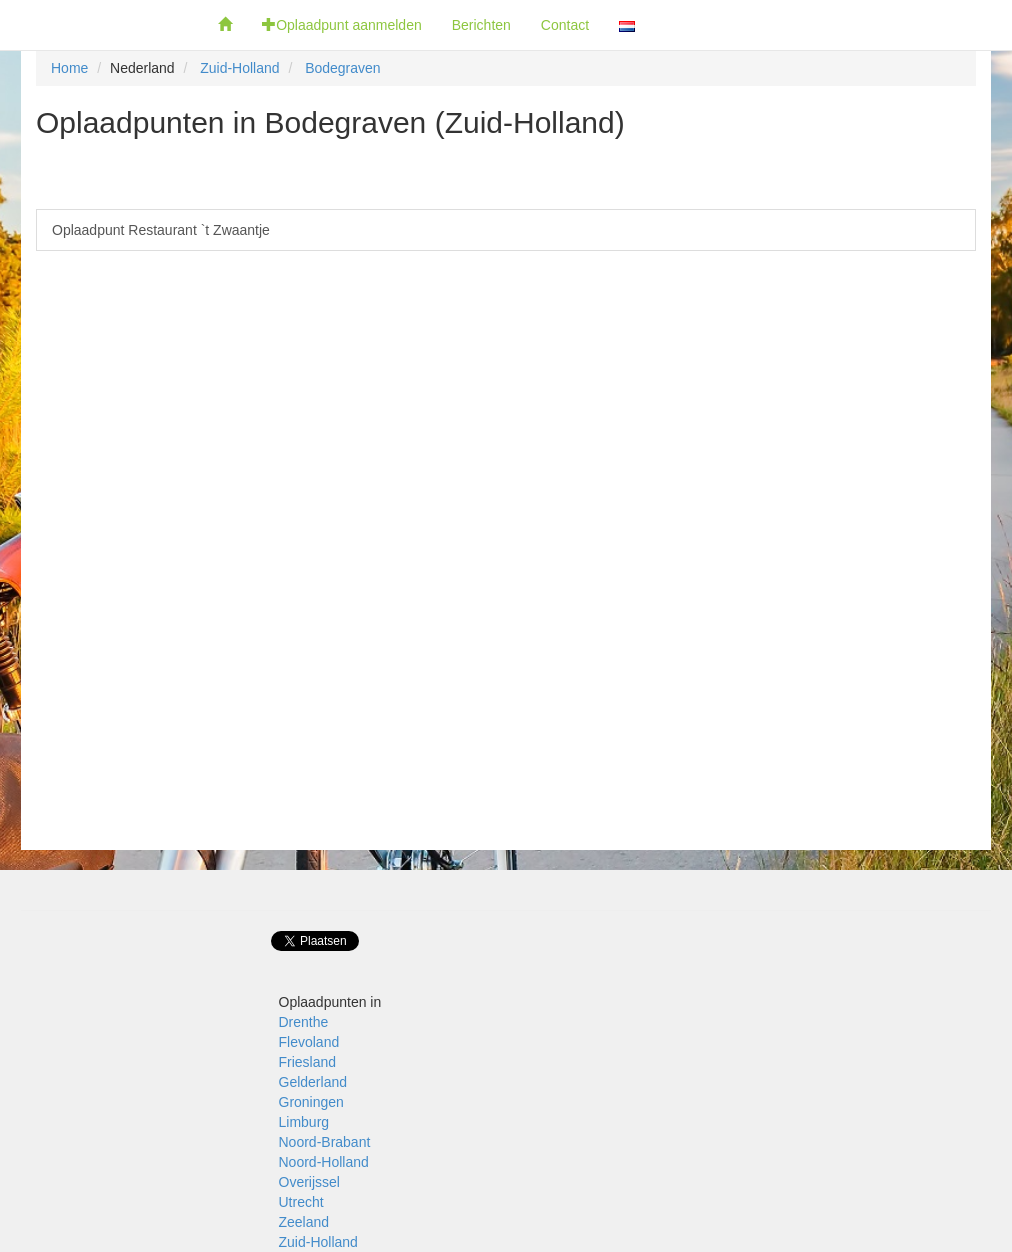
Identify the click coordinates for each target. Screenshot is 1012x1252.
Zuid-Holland (239, 68)
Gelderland (313, 1082)
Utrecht (301, 1202)
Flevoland (309, 1042)
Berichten (481, 25)
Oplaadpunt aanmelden (342, 25)
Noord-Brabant (325, 1142)
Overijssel (309, 1182)
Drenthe (304, 1022)
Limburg (304, 1122)
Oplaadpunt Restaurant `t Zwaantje (161, 230)
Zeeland (304, 1222)
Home (69, 68)
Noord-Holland (324, 1162)
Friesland (308, 1062)
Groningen (311, 1102)
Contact (565, 25)
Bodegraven (343, 68)
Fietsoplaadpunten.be (101, 25)
